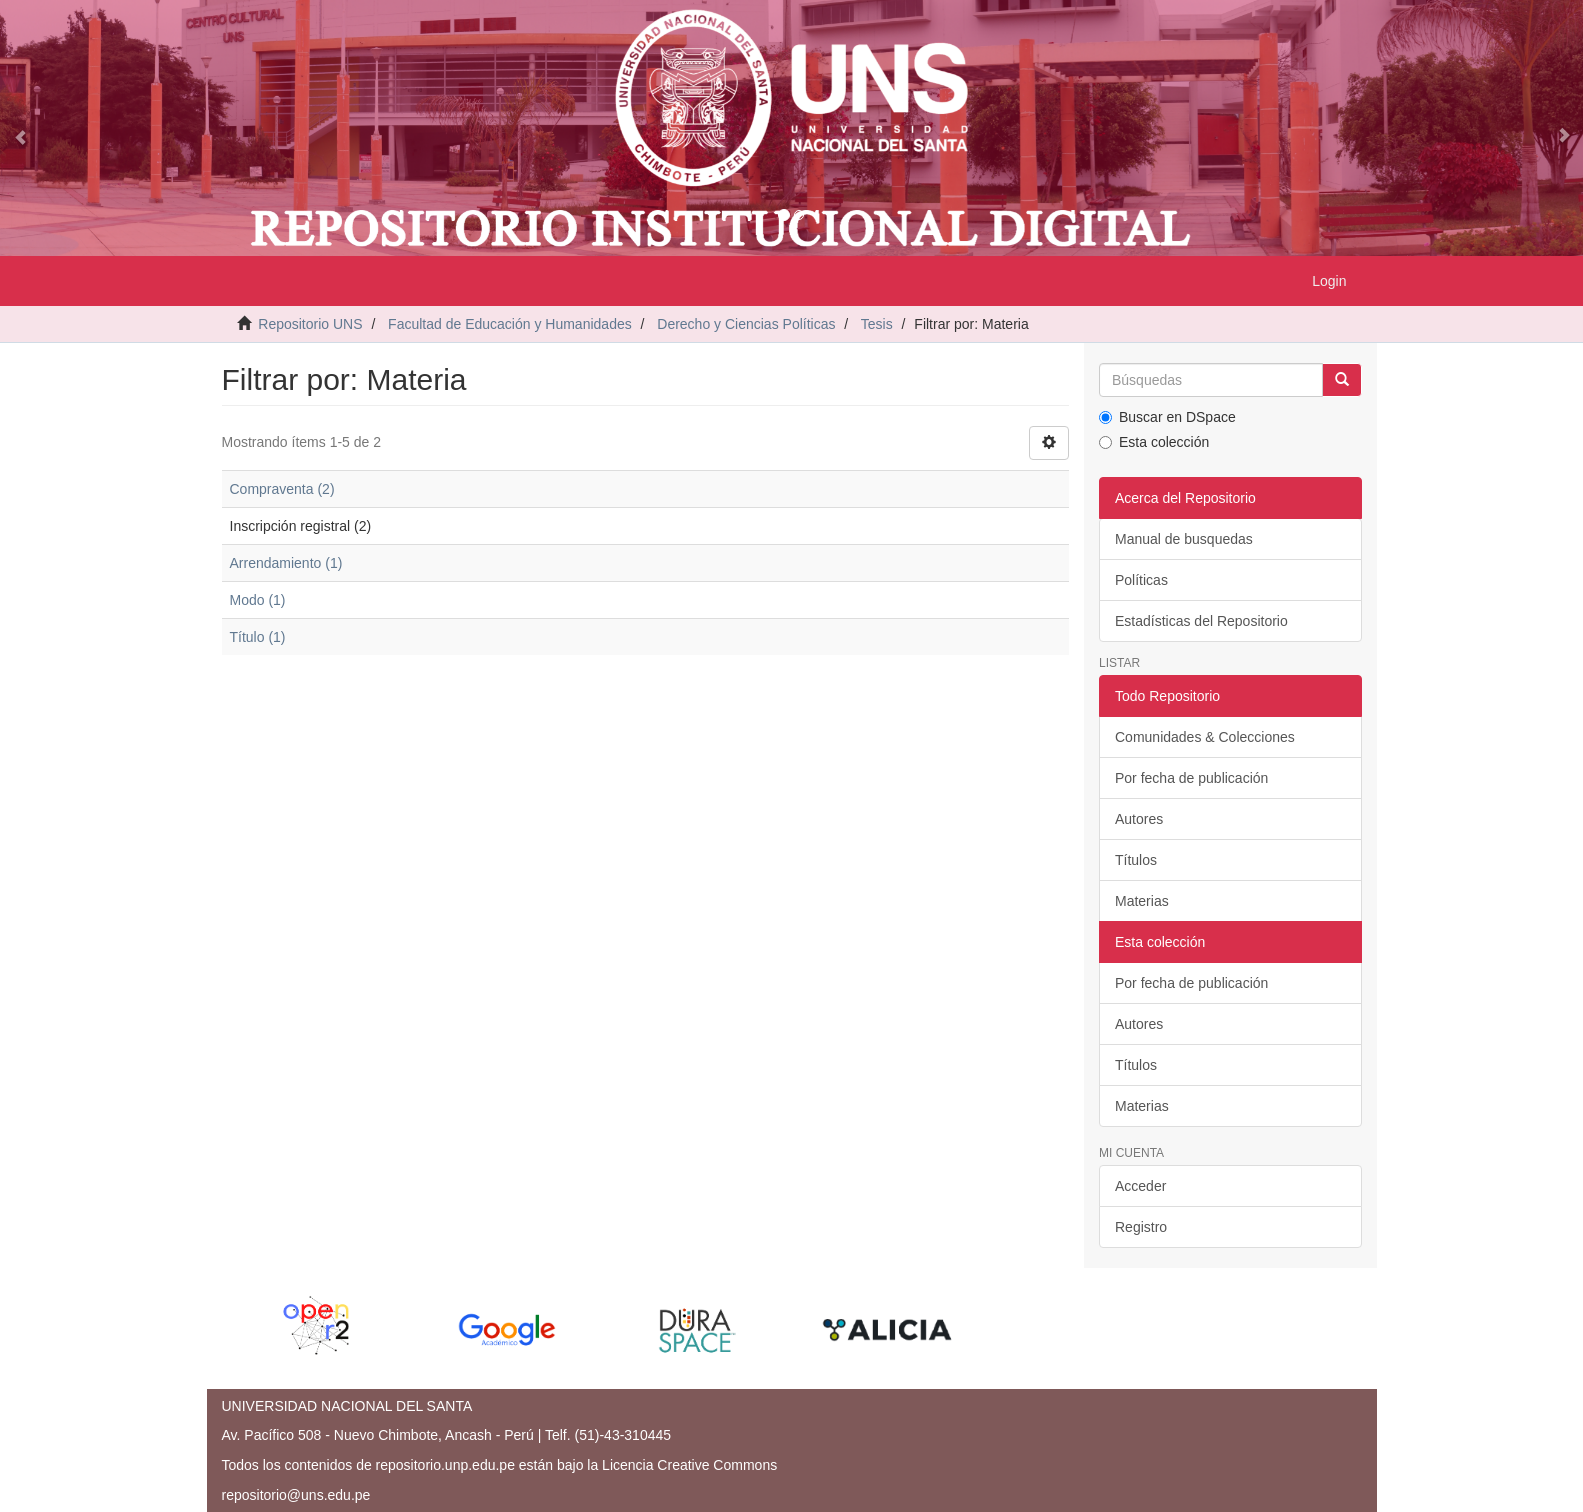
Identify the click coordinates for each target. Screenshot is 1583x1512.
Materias (1142, 901)
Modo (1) (258, 600)
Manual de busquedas (1184, 539)
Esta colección (1154, 442)
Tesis (877, 324)
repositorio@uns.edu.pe (296, 1495)
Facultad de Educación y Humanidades (510, 324)
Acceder (1140, 1186)
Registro (1141, 1227)
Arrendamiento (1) (286, 563)
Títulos (1136, 860)
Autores (1139, 819)
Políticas (1141, 580)
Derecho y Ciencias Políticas (746, 324)
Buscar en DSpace (1167, 417)
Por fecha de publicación (1191, 778)
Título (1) (258, 637)
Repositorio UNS (310, 324)
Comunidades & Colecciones (1205, 737)
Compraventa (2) (282, 489)
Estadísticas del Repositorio (1201, 621)
